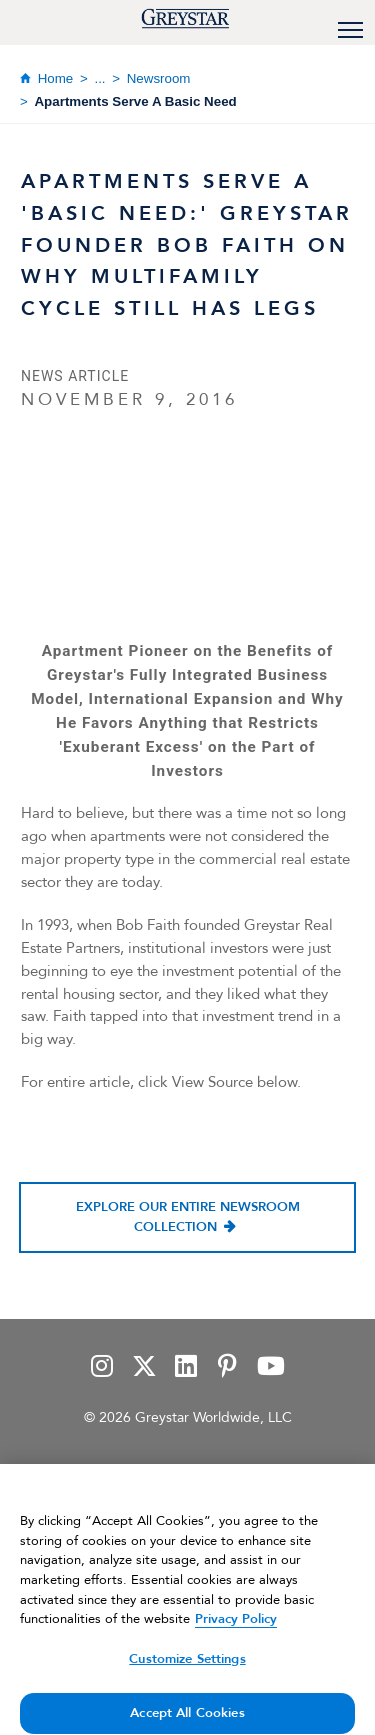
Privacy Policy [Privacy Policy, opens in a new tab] (236, 1628)
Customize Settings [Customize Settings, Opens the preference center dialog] (187, 1667)
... (99, 78)
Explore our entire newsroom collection (188, 1217)
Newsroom (159, 78)
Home (56, 78)
